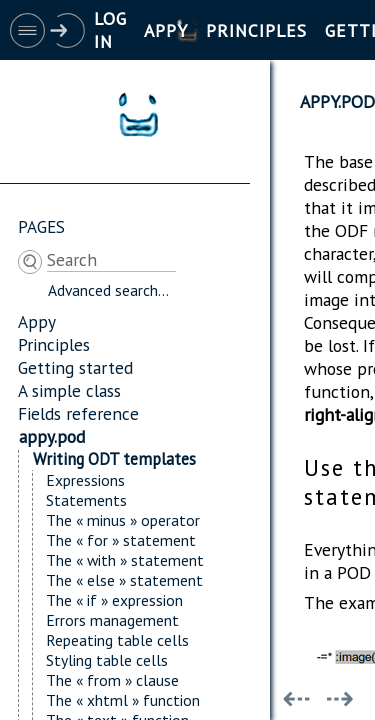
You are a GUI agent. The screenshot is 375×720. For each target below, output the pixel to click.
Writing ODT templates (114, 459)
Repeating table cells (117, 640)
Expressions (85, 480)
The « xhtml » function (123, 700)
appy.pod (52, 436)
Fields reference (78, 413)
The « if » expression (114, 600)
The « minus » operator (123, 520)
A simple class (69, 390)
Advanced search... (108, 290)
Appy (37, 321)
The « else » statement (124, 580)
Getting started (75, 367)
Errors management (112, 620)
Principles (54, 344)
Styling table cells (107, 660)
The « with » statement (125, 560)
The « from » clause (112, 680)
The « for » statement (121, 540)
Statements (86, 500)
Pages (41, 226)
